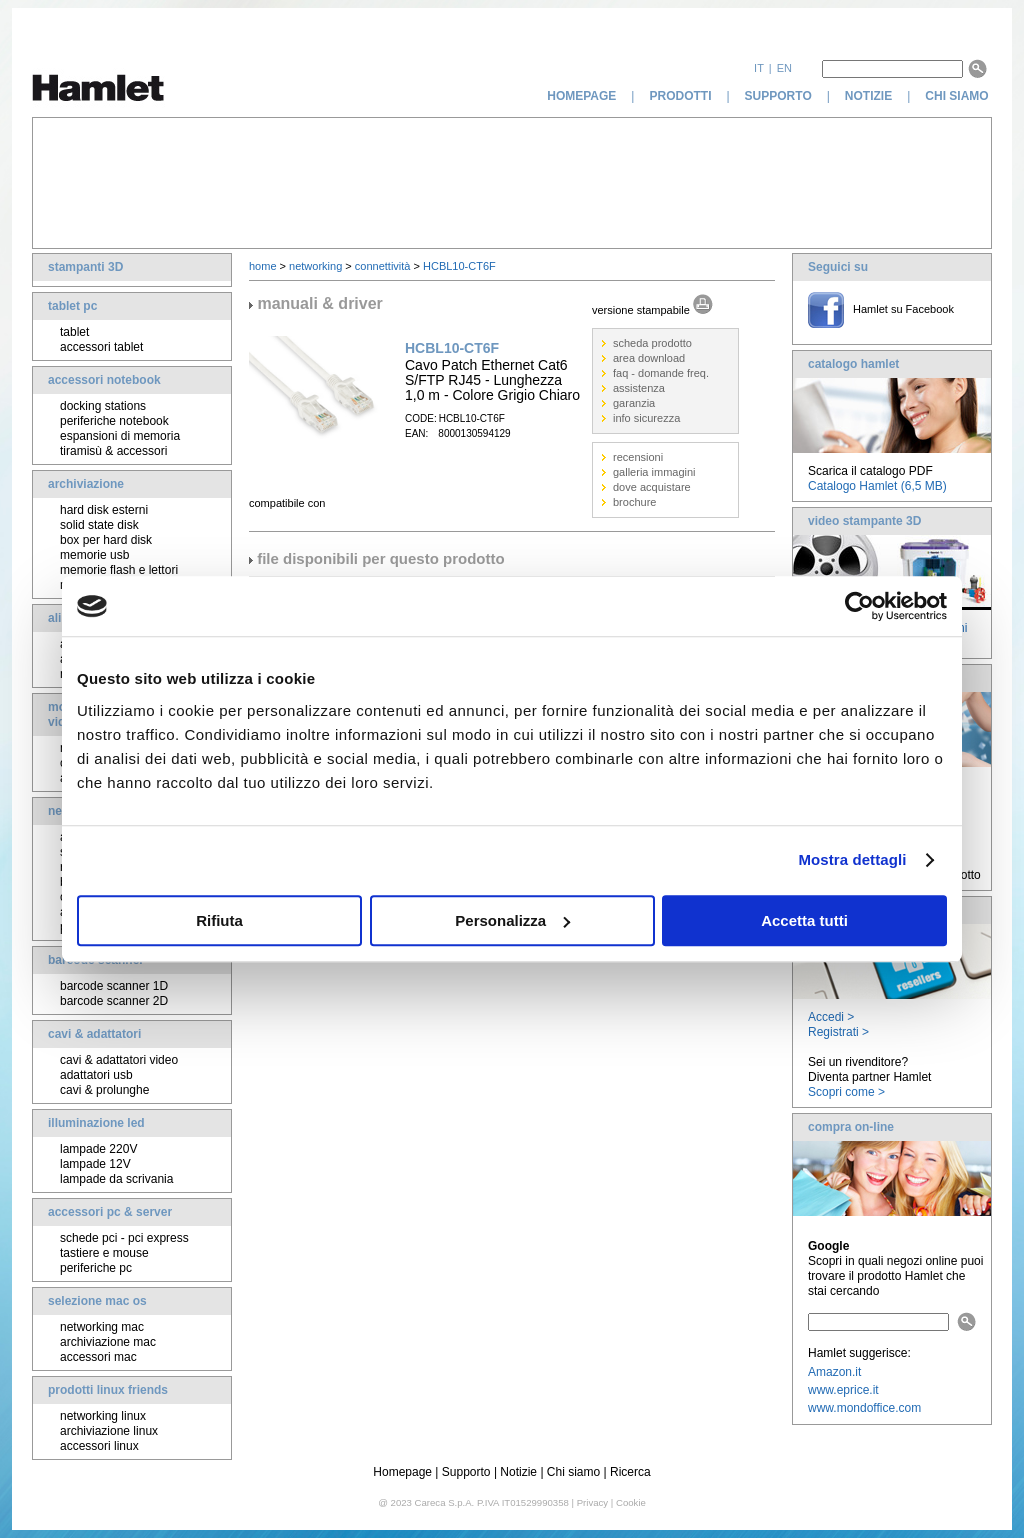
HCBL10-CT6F (459, 266)
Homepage (402, 1472)
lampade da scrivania (116, 1179)
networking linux (103, 1416)
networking (315, 266)
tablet (74, 332)
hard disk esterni (104, 510)
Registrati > (838, 1032)
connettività (383, 266)
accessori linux (99, 1446)
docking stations (103, 406)
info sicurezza (646, 418)
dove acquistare (652, 487)
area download (649, 358)
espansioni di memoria (120, 436)
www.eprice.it (843, 1390)
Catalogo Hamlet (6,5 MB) (877, 486)
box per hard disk (106, 540)
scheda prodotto (652, 343)
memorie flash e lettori (119, 570)
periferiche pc (96, 1268)
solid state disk (99, 525)
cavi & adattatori (94, 1034)
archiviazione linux (109, 1431)
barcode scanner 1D (114, 986)
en (784, 68)
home (263, 266)
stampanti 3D (85, 267)
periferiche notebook (114, 421)
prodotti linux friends (108, 1390)
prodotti (680, 96)
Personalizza (512, 920)
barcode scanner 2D (114, 1001)
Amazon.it (834, 1372)
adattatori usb (96, 1075)
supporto (778, 96)
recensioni (638, 457)
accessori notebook (104, 380)
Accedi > (831, 1017)
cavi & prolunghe (104, 1090)
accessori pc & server (110, 1212)
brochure (634, 502)
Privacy (592, 1502)
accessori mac (98, 1357)
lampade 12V (95, 1164)
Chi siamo (573, 1472)
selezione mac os (97, 1301)
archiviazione (86, 484)
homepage (581, 96)
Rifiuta (219, 920)
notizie (868, 96)
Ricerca (630, 1472)
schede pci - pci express (124, 1238)
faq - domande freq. (661, 373)
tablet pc (72, 306)
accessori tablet (101, 347)
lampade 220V (98, 1149)
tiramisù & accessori (113, 451)
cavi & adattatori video (119, 1060)
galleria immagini (654, 472)
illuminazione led (96, 1123)
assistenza (639, 388)
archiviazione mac (108, 1342)
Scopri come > (846, 1092)
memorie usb (94, 555)
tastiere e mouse (104, 1253)
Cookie (631, 1502)
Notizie (518, 1472)
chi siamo (958, 96)
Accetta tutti (804, 920)
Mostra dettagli (852, 859)
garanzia (634, 403)
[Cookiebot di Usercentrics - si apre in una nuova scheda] (859, 606)
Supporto (466, 1472)
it (759, 68)
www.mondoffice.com (864, 1408)
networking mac (102, 1327)
